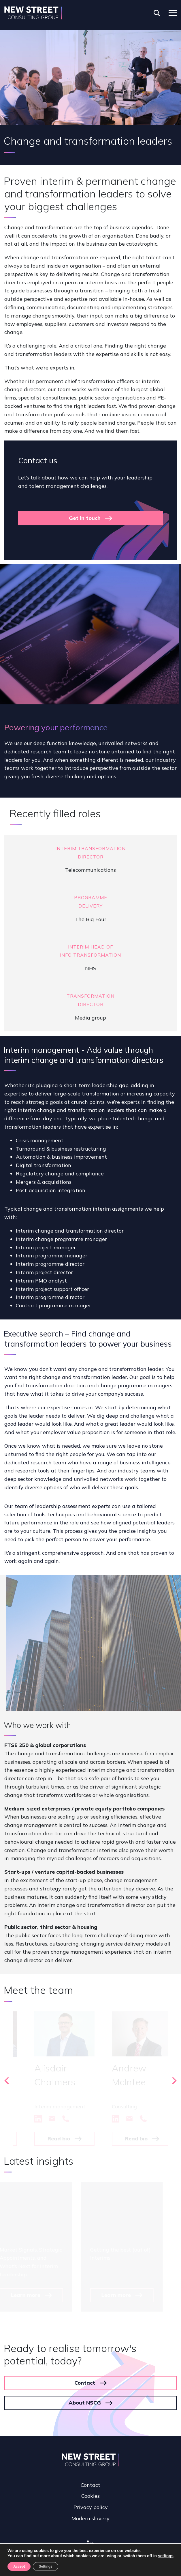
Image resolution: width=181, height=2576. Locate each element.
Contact (84, 2382)
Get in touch (85, 518)
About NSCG (85, 2402)
